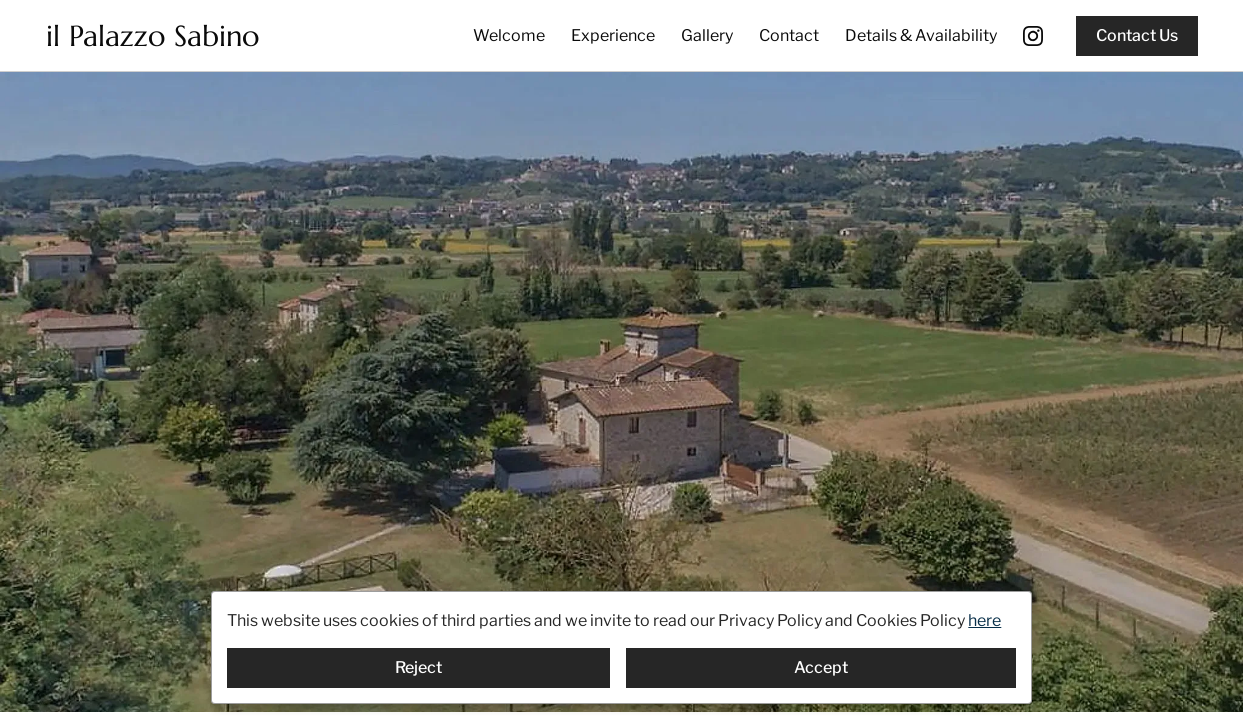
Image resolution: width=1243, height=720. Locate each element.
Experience (613, 35)
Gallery (707, 35)
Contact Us (1137, 35)
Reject (418, 667)
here (984, 620)
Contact (789, 35)
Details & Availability (921, 35)
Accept (821, 667)
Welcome (509, 35)
